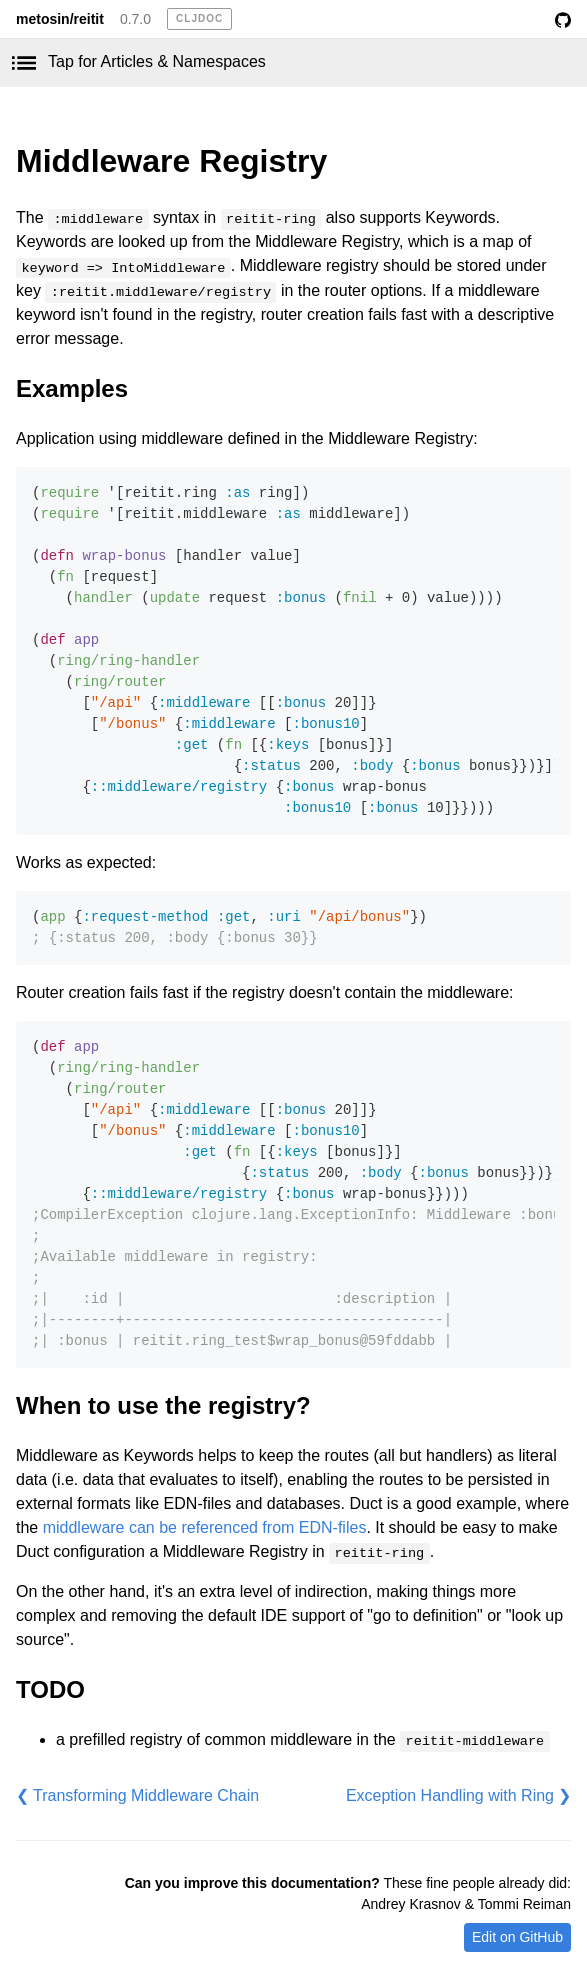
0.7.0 (135, 19)
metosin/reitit (60, 19)
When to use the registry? (163, 1405)
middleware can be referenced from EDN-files (205, 1527)
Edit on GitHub (517, 1937)
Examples (72, 388)
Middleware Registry (171, 161)
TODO (50, 1689)
